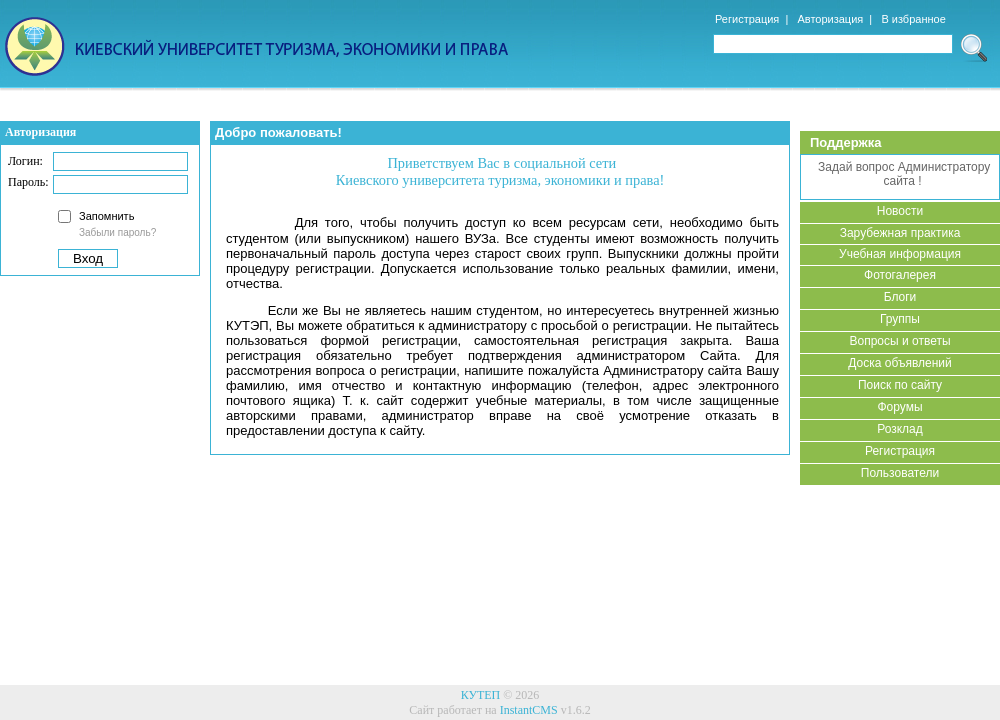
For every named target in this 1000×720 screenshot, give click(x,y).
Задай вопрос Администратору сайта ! (903, 174)
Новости (900, 211)
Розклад (900, 429)
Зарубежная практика (900, 233)
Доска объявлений (899, 363)
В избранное (913, 19)
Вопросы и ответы (899, 341)
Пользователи (900, 473)
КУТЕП (481, 695)
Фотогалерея (900, 275)
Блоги (900, 297)
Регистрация (747, 19)
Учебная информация (900, 254)
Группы (900, 319)
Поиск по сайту (900, 385)
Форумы (899, 407)
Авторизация (830, 19)
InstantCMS (529, 710)
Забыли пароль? (117, 232)
